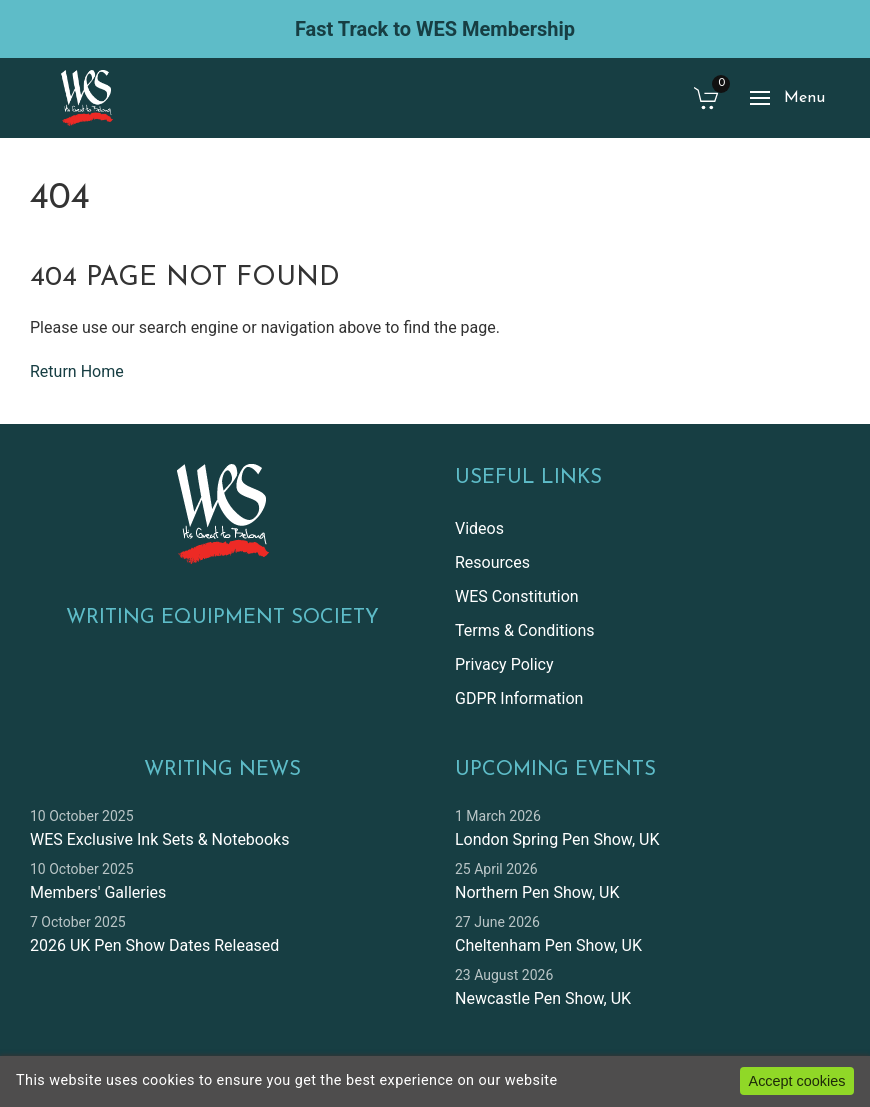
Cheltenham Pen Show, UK (548, 945)
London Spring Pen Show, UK (557, 839)
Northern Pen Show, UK (537, 892)
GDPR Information (519, 698)
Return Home (77, 371)
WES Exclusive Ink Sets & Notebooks (159, 839)
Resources (492, 562)
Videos (479, 528)
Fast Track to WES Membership (435, 29)
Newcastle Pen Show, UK (543, 998)
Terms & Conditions (525, 630)
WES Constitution (517, 596)
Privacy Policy (504, 664)
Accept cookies (797, 1081)
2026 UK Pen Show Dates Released (154, 945)
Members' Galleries (98, 892)
